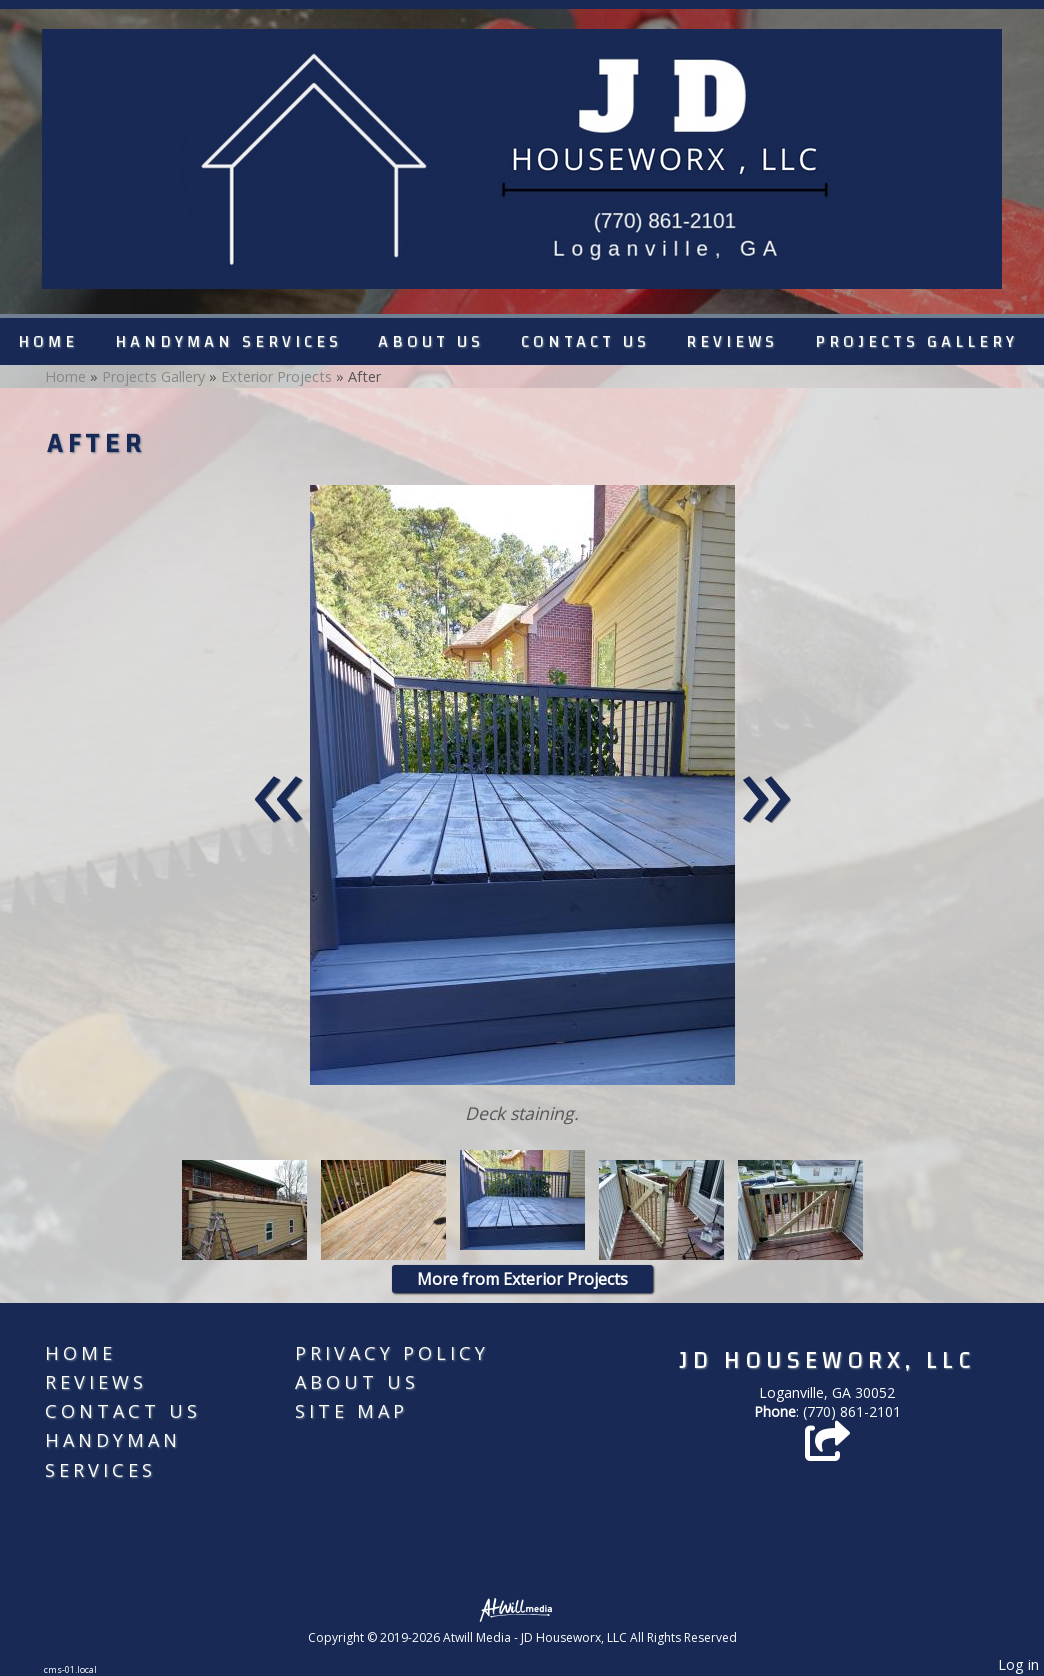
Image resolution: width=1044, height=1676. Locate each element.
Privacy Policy (392, 1353)
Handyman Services (228, 341)
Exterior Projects (276, 376)
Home (48, 341)
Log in (1018, 1664)
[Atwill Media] (522, 1608)
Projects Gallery (916, 341)
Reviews (732, 341)
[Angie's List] (827, 1450)
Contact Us (585, 341)
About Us (431, 341)
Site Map (351, 1411)
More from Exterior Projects (522, 1279)
